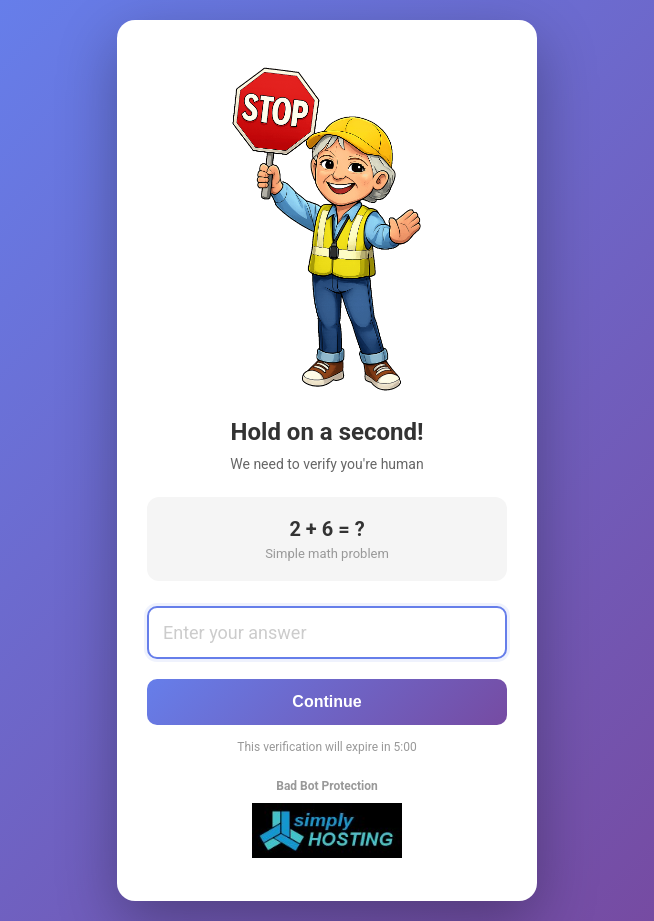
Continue (326, 701)
